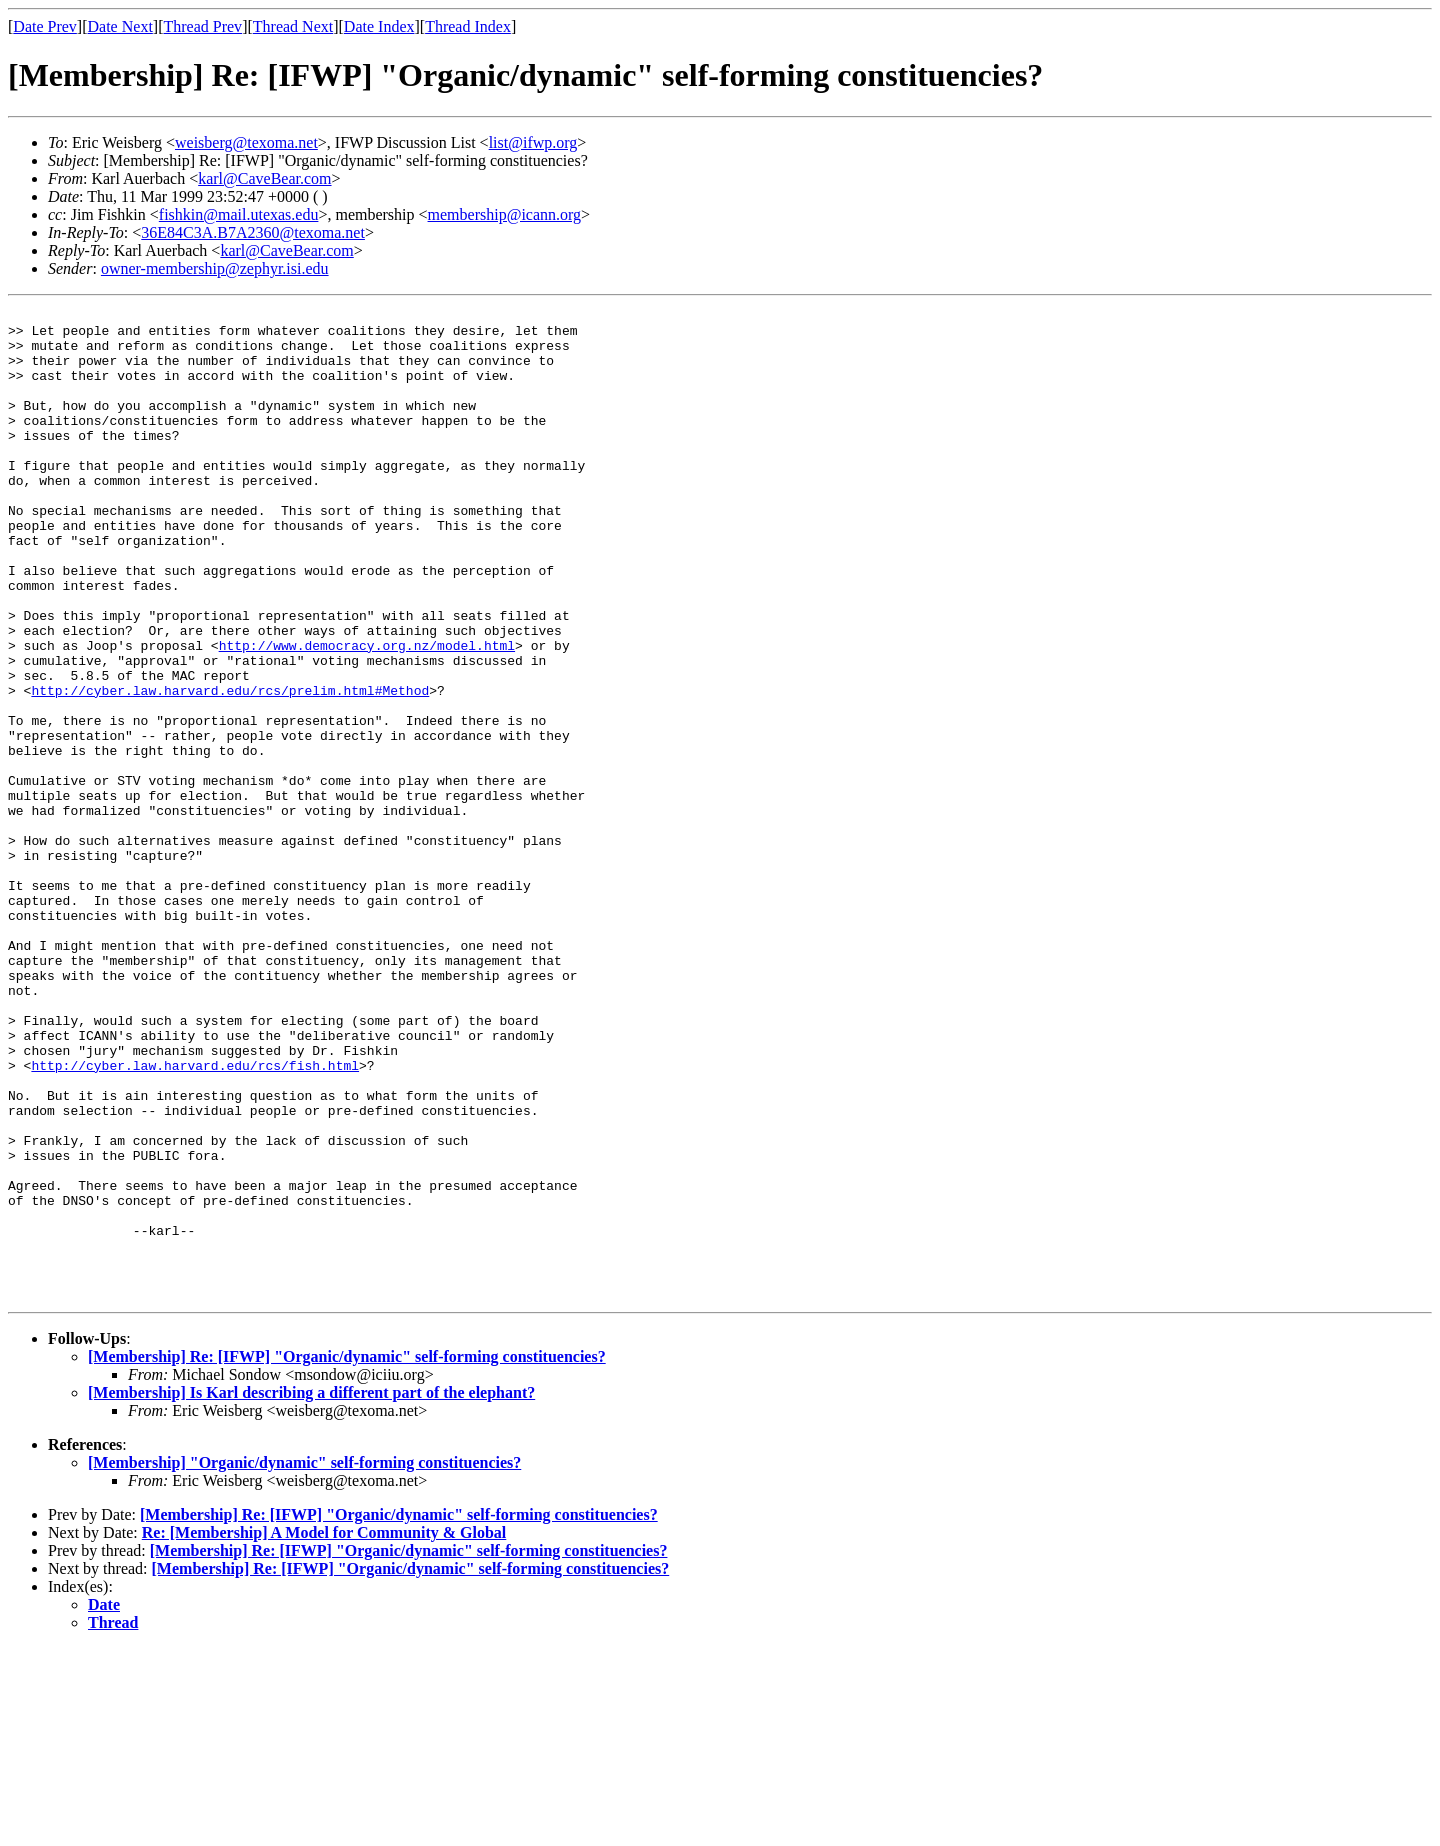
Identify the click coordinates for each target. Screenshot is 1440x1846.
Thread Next (293, 26)
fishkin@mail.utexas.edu (239, 214)
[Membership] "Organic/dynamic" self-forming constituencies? (304, 1660)
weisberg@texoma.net (246, 142)
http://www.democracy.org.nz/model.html (367, 714)
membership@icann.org (505, 214)
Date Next (120, 26)
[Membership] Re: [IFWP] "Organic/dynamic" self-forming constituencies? (347, 1554)
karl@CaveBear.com (264, 178)
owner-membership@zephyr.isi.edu (215, 268)
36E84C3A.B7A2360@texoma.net (253, 232)
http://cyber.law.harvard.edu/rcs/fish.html (195, 1218)
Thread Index (468, 26)
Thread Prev (202, 26)
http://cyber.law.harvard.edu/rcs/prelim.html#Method (230, 768)
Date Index (379, 26)
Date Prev (45, 26)
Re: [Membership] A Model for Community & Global (324, 1730)
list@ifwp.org (533, 142)
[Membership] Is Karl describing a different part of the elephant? (311, 1590)
